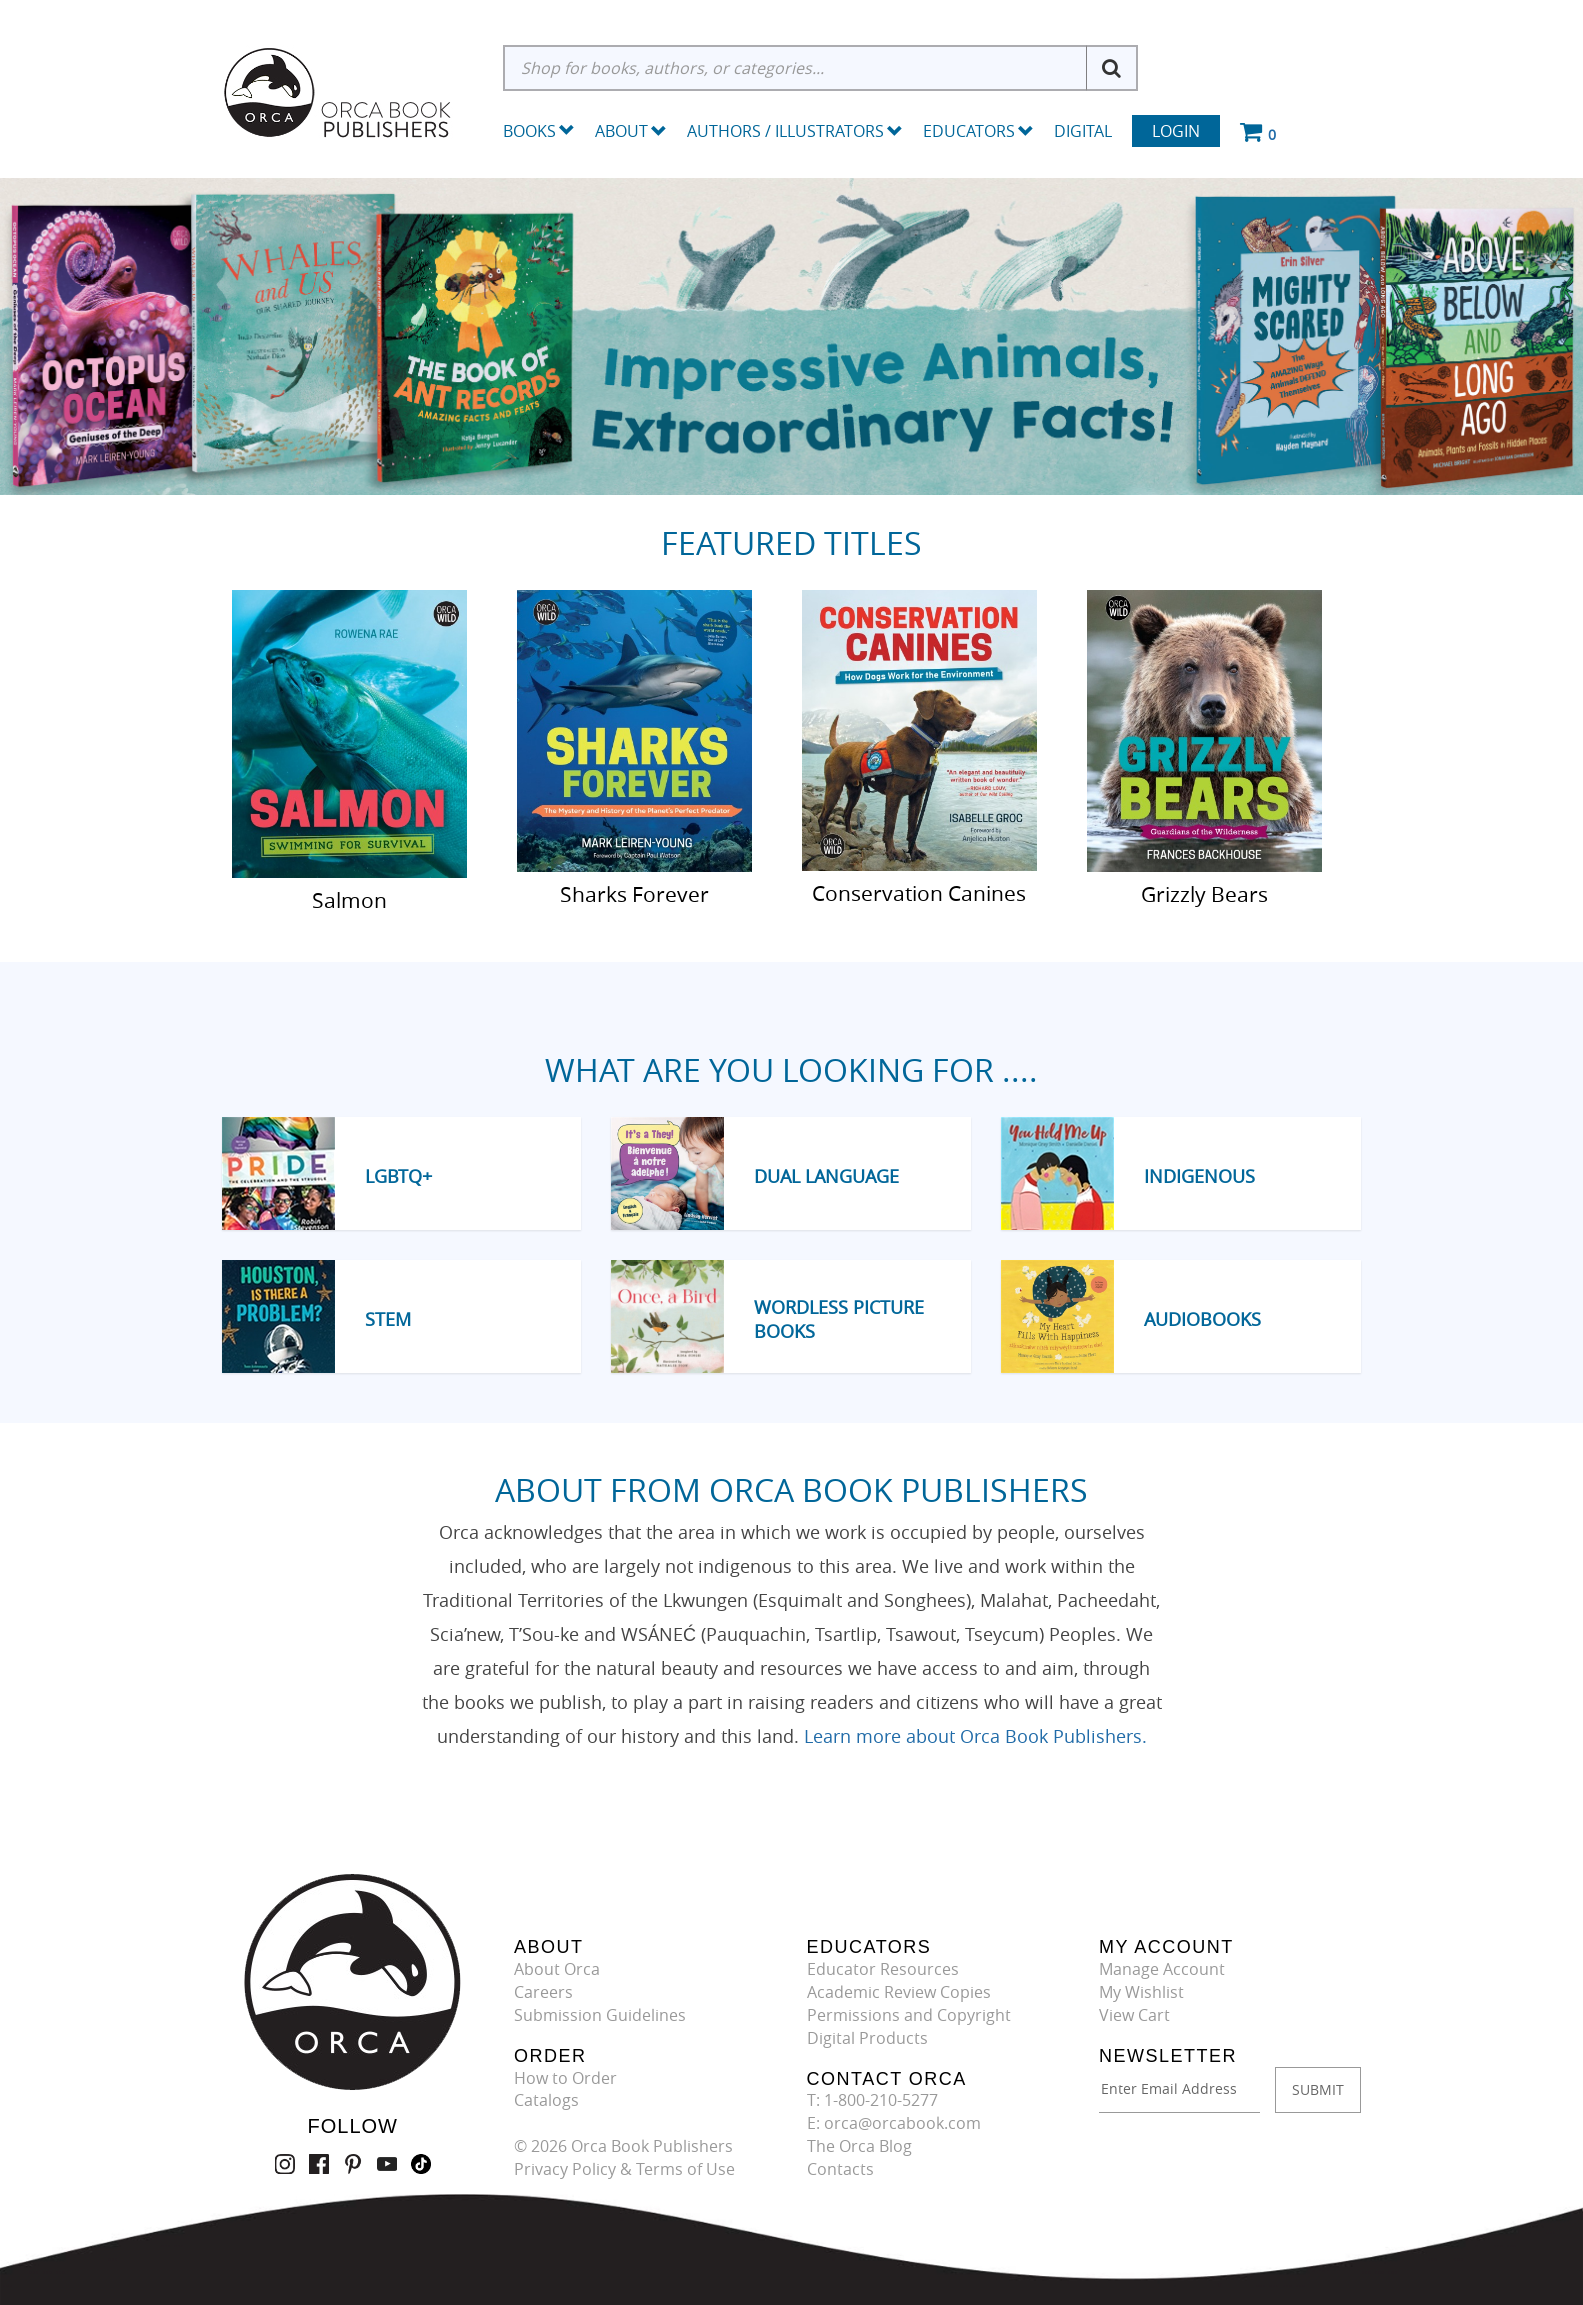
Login (1176, 131)
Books (529, 131)
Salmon (349, 899)
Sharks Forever (634, 893)
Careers (543, 1992)
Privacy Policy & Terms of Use (624, 2169)
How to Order (565, 2078)
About (631, 131)
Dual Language (826, 1176)
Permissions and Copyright (909, 2015)
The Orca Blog (859, 2146)
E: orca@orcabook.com (894, 2123)
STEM (388, 1319)
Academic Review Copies (899, 1992)
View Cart (1134, 2015)
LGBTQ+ (398, 1176)
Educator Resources (883, 1969)
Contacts (840, 2169)
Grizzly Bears (1204, 893)
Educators (978, 131)
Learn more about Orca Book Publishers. (975, 1736)
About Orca (557, 1969)
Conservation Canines (919, 892)
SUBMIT (1318, 2089)
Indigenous (1199, 1176)
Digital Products (867, 2038)
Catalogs (546, 2100)
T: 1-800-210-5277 (872, 2100)
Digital (1083, 131)
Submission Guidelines (600, 2015)
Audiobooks (1202, 1319)
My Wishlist (1141, 1992)
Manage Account (1162, 1969)
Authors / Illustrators (795, 131)
